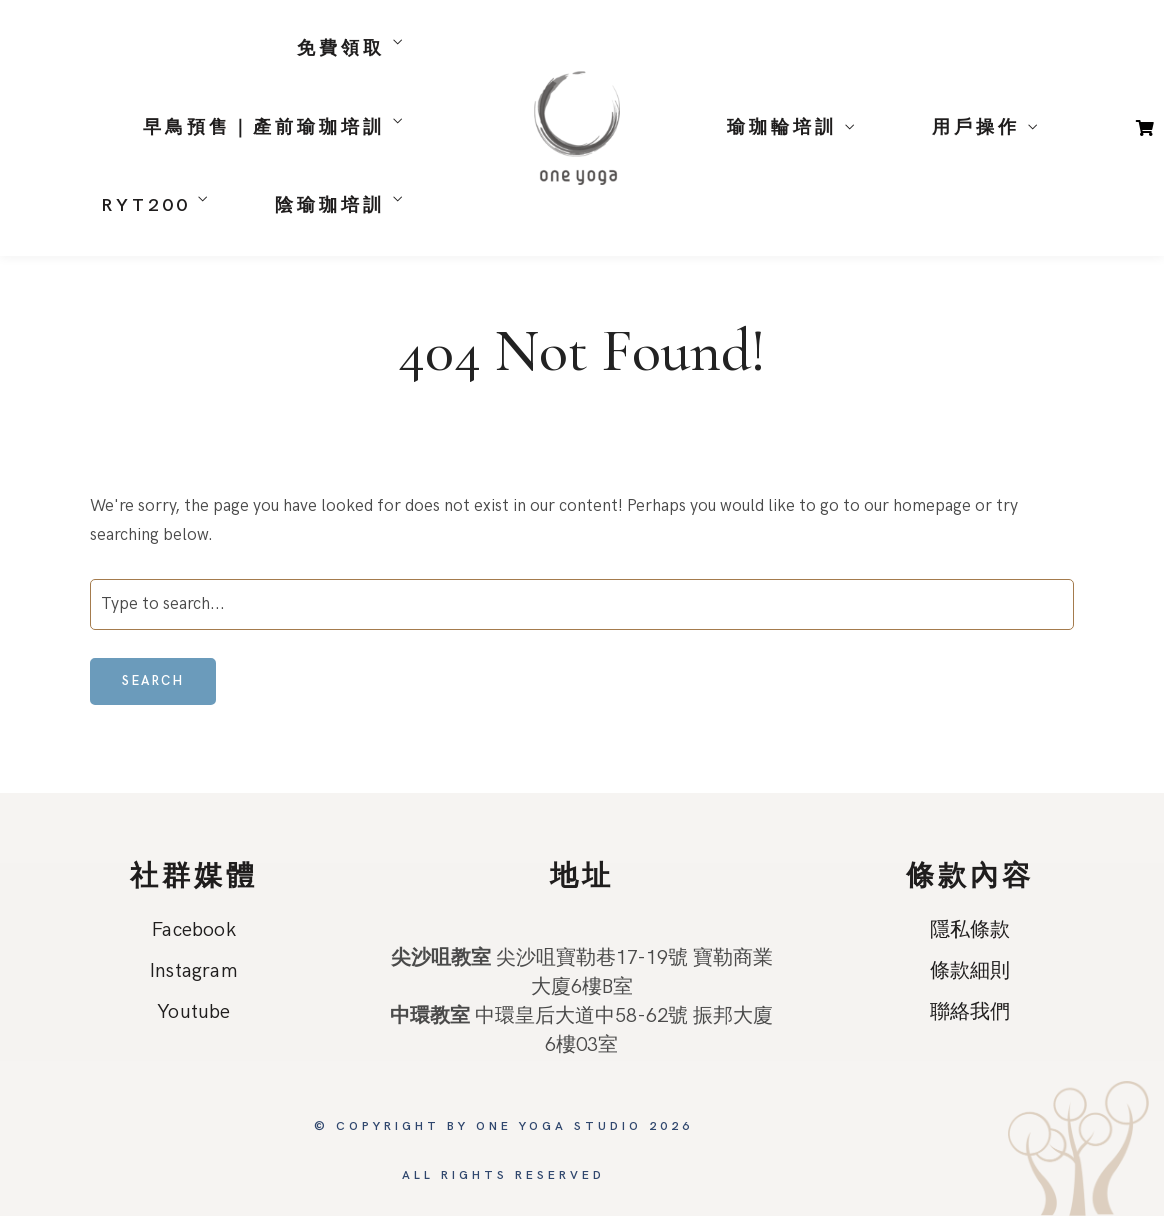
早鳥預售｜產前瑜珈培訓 (264, 127)
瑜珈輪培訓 (782, 127)
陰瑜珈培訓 (330, 205)
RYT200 (145, 205)
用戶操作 (976, 127)
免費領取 (341, 48)
